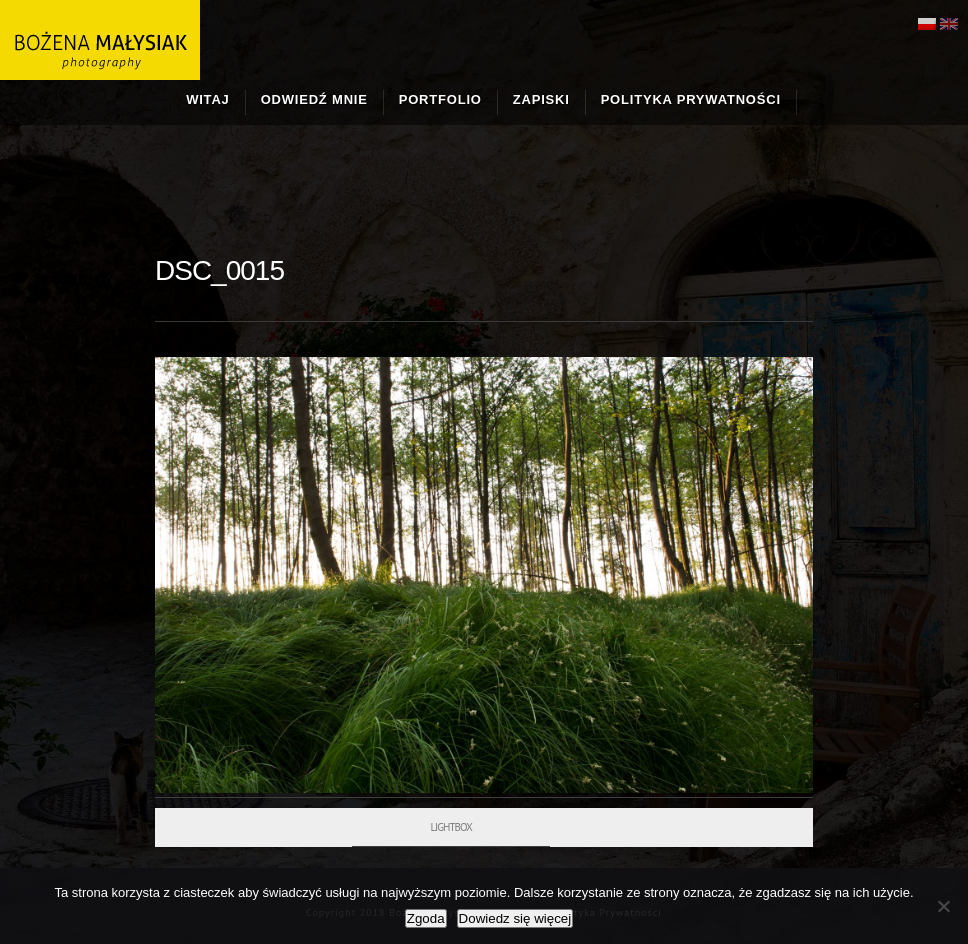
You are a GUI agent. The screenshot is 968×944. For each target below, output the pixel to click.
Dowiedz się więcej (515, 918)
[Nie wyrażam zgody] (943, 906)
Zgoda (426, 918)
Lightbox (450, 827)
